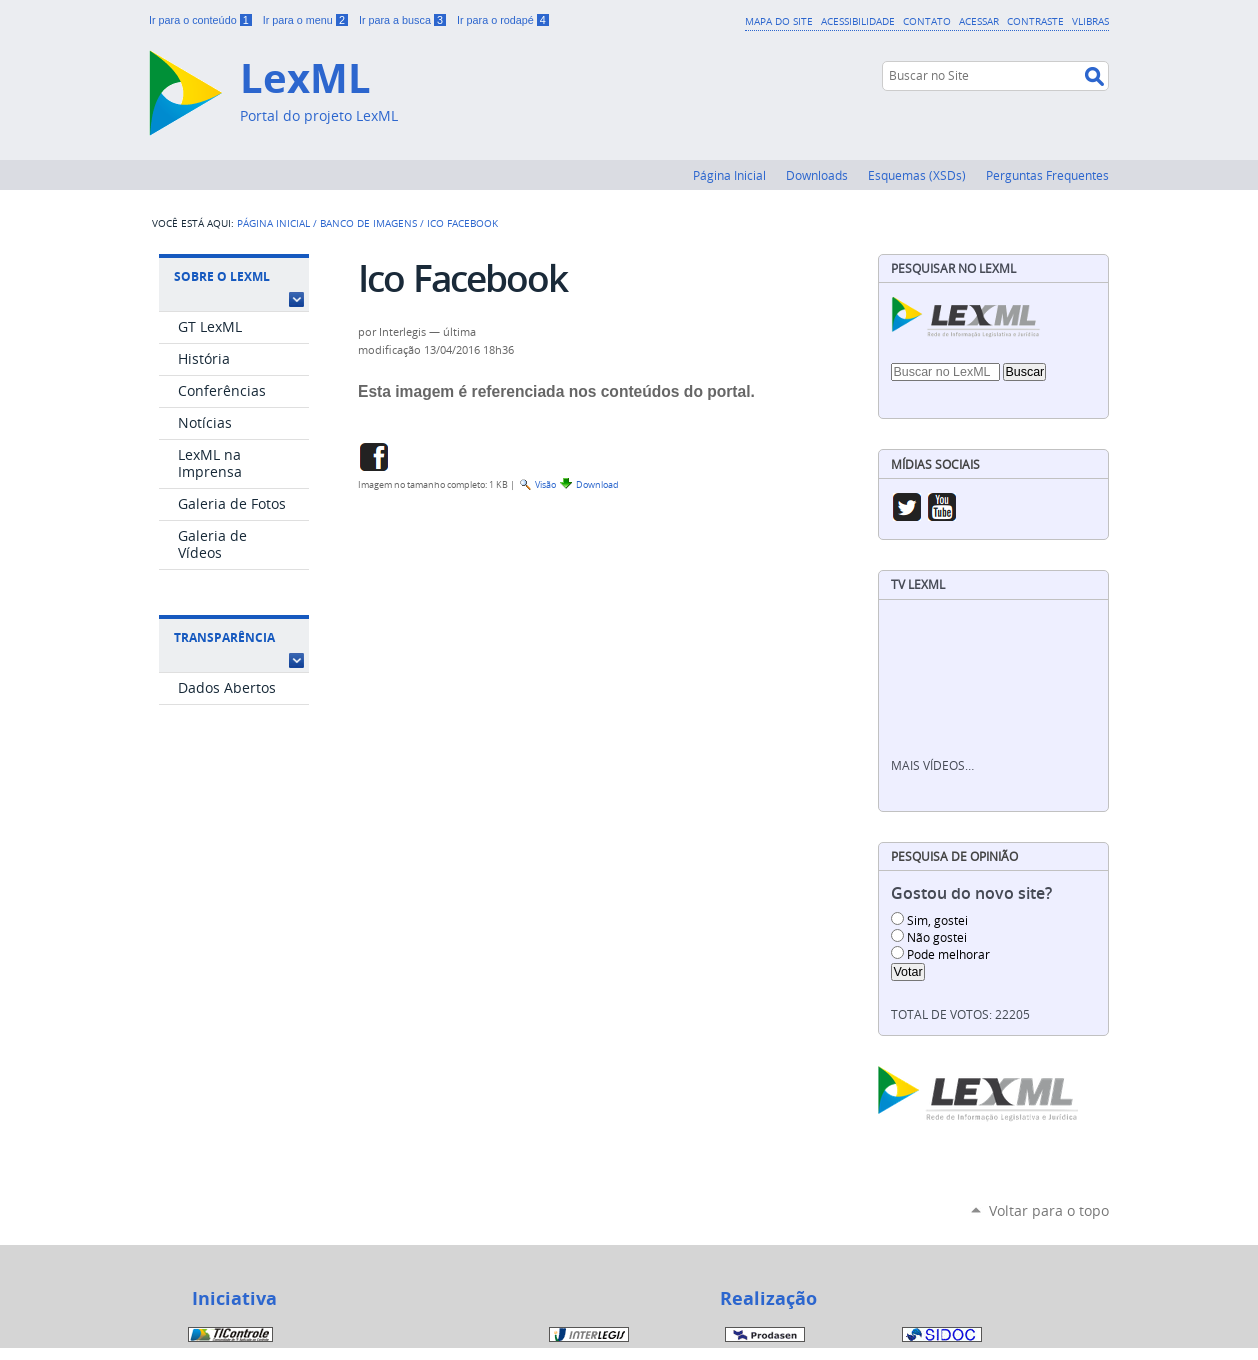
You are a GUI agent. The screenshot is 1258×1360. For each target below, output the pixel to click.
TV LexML (918, 584)
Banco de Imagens (368, 223)
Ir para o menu (307, 20)
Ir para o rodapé (503, 20)
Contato (927, 21)
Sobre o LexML (222, 276)
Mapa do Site (779, 21)
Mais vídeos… (932, 765)
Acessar (979, 21)
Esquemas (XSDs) (917, 175)
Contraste (1035, 21)
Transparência (224, 637)
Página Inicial (729, 175)
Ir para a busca (404, 20)
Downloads (817, 175)
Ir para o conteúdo (202, 20)
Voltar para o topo (1049, 1210)
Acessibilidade (858, 21)
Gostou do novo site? (971, 893)
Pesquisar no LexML (953, 268)
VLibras (1090, 21)
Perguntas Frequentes (1047, 175)
